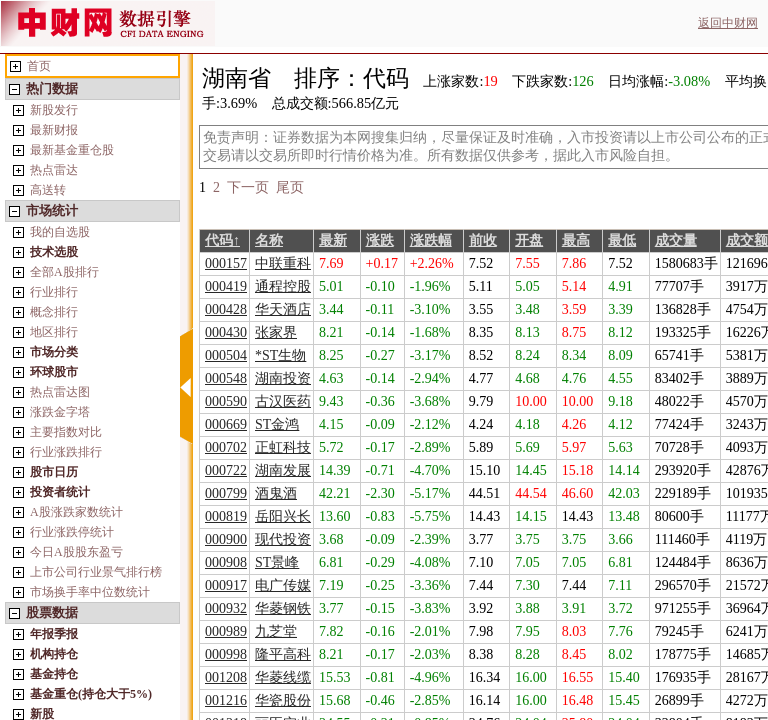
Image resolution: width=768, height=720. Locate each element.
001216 (226, 700)
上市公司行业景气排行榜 (96, 572)
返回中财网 (728, 23)
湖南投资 (283, 378)
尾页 (290, 187)
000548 (226, 378)
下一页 (248, 187)
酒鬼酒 (276, 493)
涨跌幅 (431, 240)
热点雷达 (54, 170)
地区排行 (54, 332)
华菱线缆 (283, 677)
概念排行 (54, 312)
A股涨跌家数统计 (76, 512)
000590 (226, 401)
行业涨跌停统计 (72, 532)
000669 (226, 424)
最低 (622, 240)
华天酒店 (283, 309)
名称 (269, 240)
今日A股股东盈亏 (76, 552)
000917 (226, 585)
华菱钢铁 (283, 608)
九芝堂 (276, 631)
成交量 (676, 240)
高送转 (48, 190)
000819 (226, 516)
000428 (226, 309)
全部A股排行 (64, 272)
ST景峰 (277, 562)
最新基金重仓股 (72, 150)
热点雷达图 (60, 392)
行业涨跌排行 (66, 452)
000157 (226, 263)
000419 (226, 286)
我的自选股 (60, 232)
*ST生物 (280, 355)
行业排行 (54, 292)
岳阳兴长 (283, 516)
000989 (226, 631)
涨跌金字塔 (60, 412)
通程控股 (283, 286)
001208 (226, 677)
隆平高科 (283, 654)
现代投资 (283, 539)
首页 (39, 66)
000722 (226, 470)
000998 (226, 654)
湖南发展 (283, 470)
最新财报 (54, 130)
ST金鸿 (277, 424)
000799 (226, 493)
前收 (483, 240)
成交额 (747, 240)
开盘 (529, 240)
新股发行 (54, 110)
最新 (333, 240)
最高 (576, 240)
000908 (226, 562)
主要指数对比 (66, 432)
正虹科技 (283, 447)
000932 (226, 608)
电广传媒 (283, 585)
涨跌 (380, 240)
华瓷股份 (283, 700)
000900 (226, 539)
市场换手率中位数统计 (90, 592)
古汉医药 (283, 401)
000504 (226, 355)
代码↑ (222, 240)
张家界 (276, 332)
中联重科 (283, 263)
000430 (226, 332)
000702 (226, 447)
